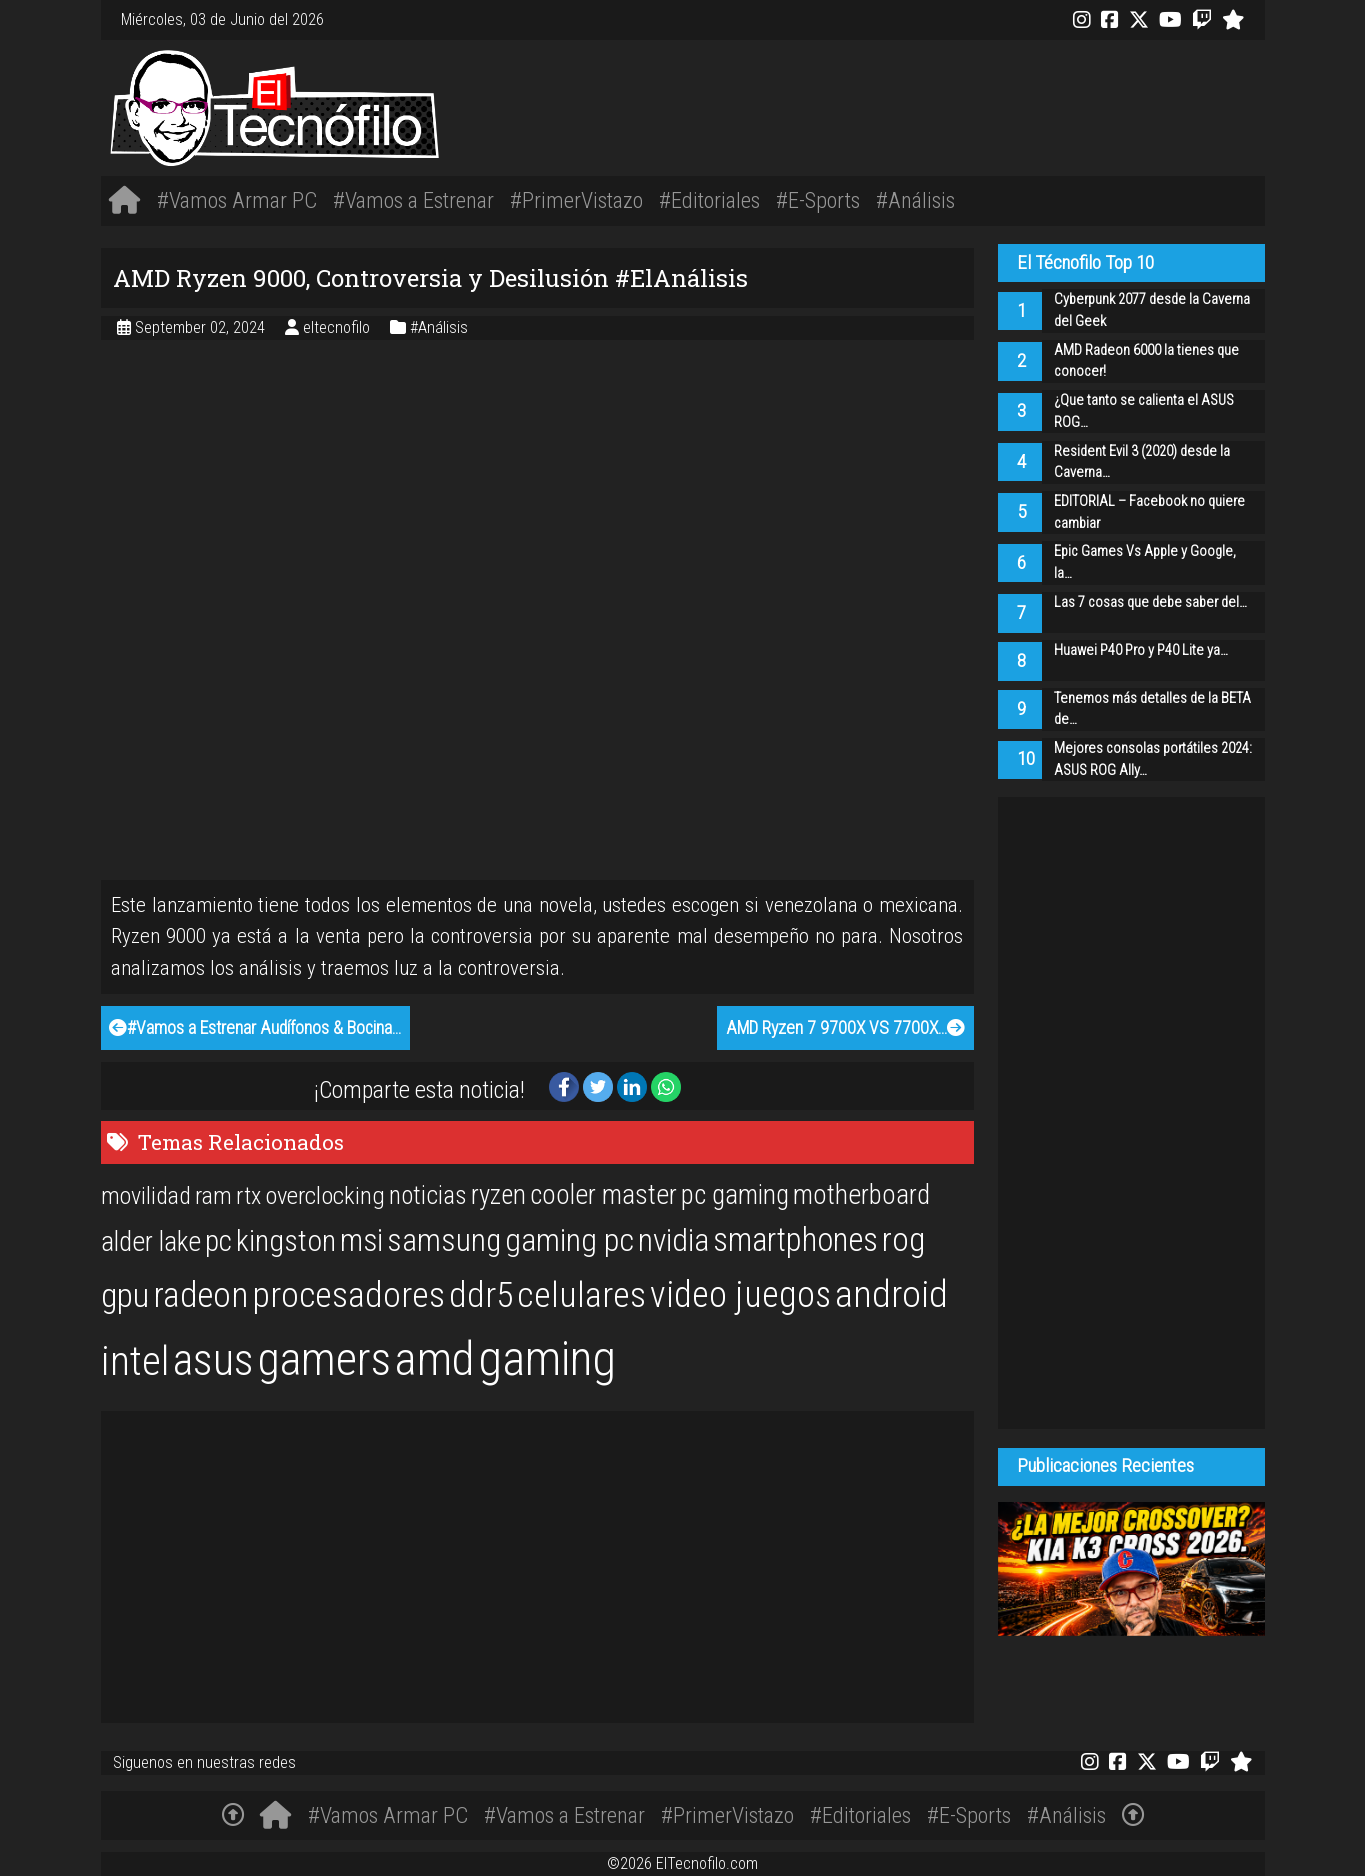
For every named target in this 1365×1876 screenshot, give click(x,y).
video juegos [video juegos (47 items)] (740, 1294)
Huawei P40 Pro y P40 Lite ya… (1141, 650)
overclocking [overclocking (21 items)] (325, 1195)
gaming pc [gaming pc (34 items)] (569, 1240)
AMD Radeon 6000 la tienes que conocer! (1146, 361)
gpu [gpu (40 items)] (125, 1295)
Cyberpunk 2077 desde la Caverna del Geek (1152, 310)
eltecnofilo (338, 327)
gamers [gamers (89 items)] (324, 1359)
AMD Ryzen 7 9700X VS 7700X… (845, 1028)
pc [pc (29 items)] (218, 1241)
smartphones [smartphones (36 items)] (795, 1240)
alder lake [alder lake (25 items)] (151, 1242)
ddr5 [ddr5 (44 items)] (481, 1295)
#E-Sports (818, 200)
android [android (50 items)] (891, 1294)
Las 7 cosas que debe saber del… (1150, 602)
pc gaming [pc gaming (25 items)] (735, 1195)
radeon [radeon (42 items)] (200, 1295)
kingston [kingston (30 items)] (286, 1240)
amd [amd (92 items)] (434, 1359)
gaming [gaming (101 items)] (547, 1358)
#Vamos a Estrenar (413, 200)
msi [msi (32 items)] (361, 1240)
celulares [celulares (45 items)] (581, 1295)
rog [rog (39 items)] (903, 1239)
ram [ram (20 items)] (213, 1196)
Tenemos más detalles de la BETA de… (1152, 709)
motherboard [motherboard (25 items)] (861, 1195)
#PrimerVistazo (576, 200)
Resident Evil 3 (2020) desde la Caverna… (1142, 462)
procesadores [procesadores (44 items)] (348, 1295)
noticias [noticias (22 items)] (428, 1195)
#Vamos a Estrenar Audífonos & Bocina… (255, 1028)
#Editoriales (709, 200)
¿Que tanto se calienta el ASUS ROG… (1144, 411)
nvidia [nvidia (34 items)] (673, 1240)
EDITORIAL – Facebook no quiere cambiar (1149, 512)
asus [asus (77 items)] (213, 1360)
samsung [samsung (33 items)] (444, 1240)
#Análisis (915, 200)
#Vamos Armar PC (237, 200)
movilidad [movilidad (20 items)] (146, 1196)
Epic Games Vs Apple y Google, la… (1145, 562)
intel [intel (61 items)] (135, 1361)
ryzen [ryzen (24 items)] (498, 1195)
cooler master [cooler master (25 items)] (603, 1195)
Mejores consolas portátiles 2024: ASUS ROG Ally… (1153, 759)
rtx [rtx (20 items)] (248, 1196)
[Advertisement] (925, 104)
